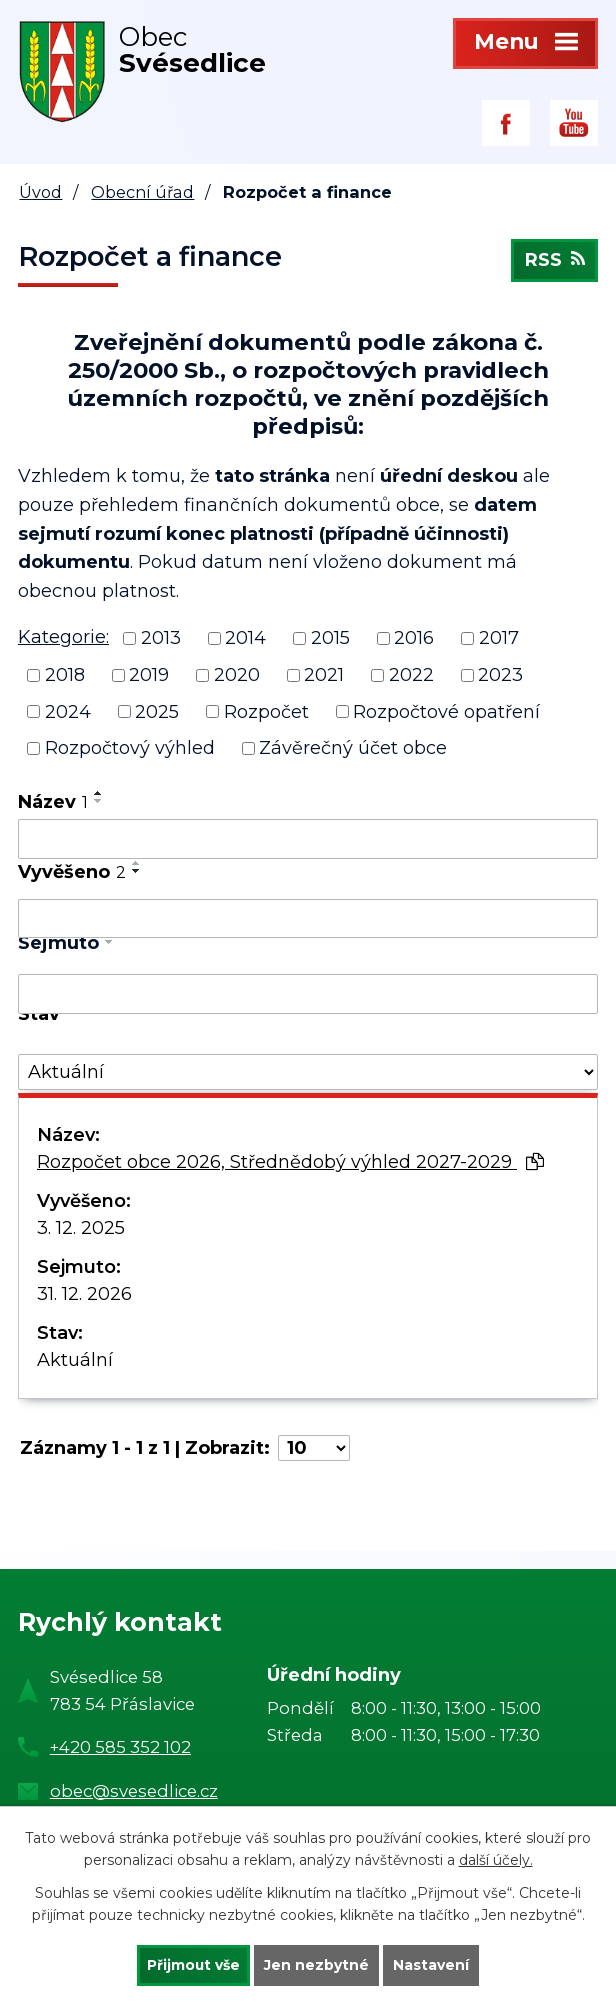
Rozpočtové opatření (446, 711)
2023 (500, 675)
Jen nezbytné (317, 1965)
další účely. (496, 1860)
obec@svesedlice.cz (134, 1791)
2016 (414, 638)
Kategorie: (63, 637)
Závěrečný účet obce (353, 748)
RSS (554, 262)
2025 (157, 711)
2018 (65, 675)
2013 (161, 638)
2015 (330, 638)
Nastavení (432, 1965)
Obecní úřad (142, 192)
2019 (149, 675)
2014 (245, 638)
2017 (499, 638)
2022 (411, 675)
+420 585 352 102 (120, 1747)
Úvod (40, 192)
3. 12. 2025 (81, 1228)
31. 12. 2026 (84, 1294)
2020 (237, 675)
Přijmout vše (194, 1965)
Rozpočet (266, 711)
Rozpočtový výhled (130, 748)
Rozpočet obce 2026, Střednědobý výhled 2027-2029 (290, 1162)
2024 (68, 711)
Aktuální (75, 1360)
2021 (324, 675)
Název (53, 802)
